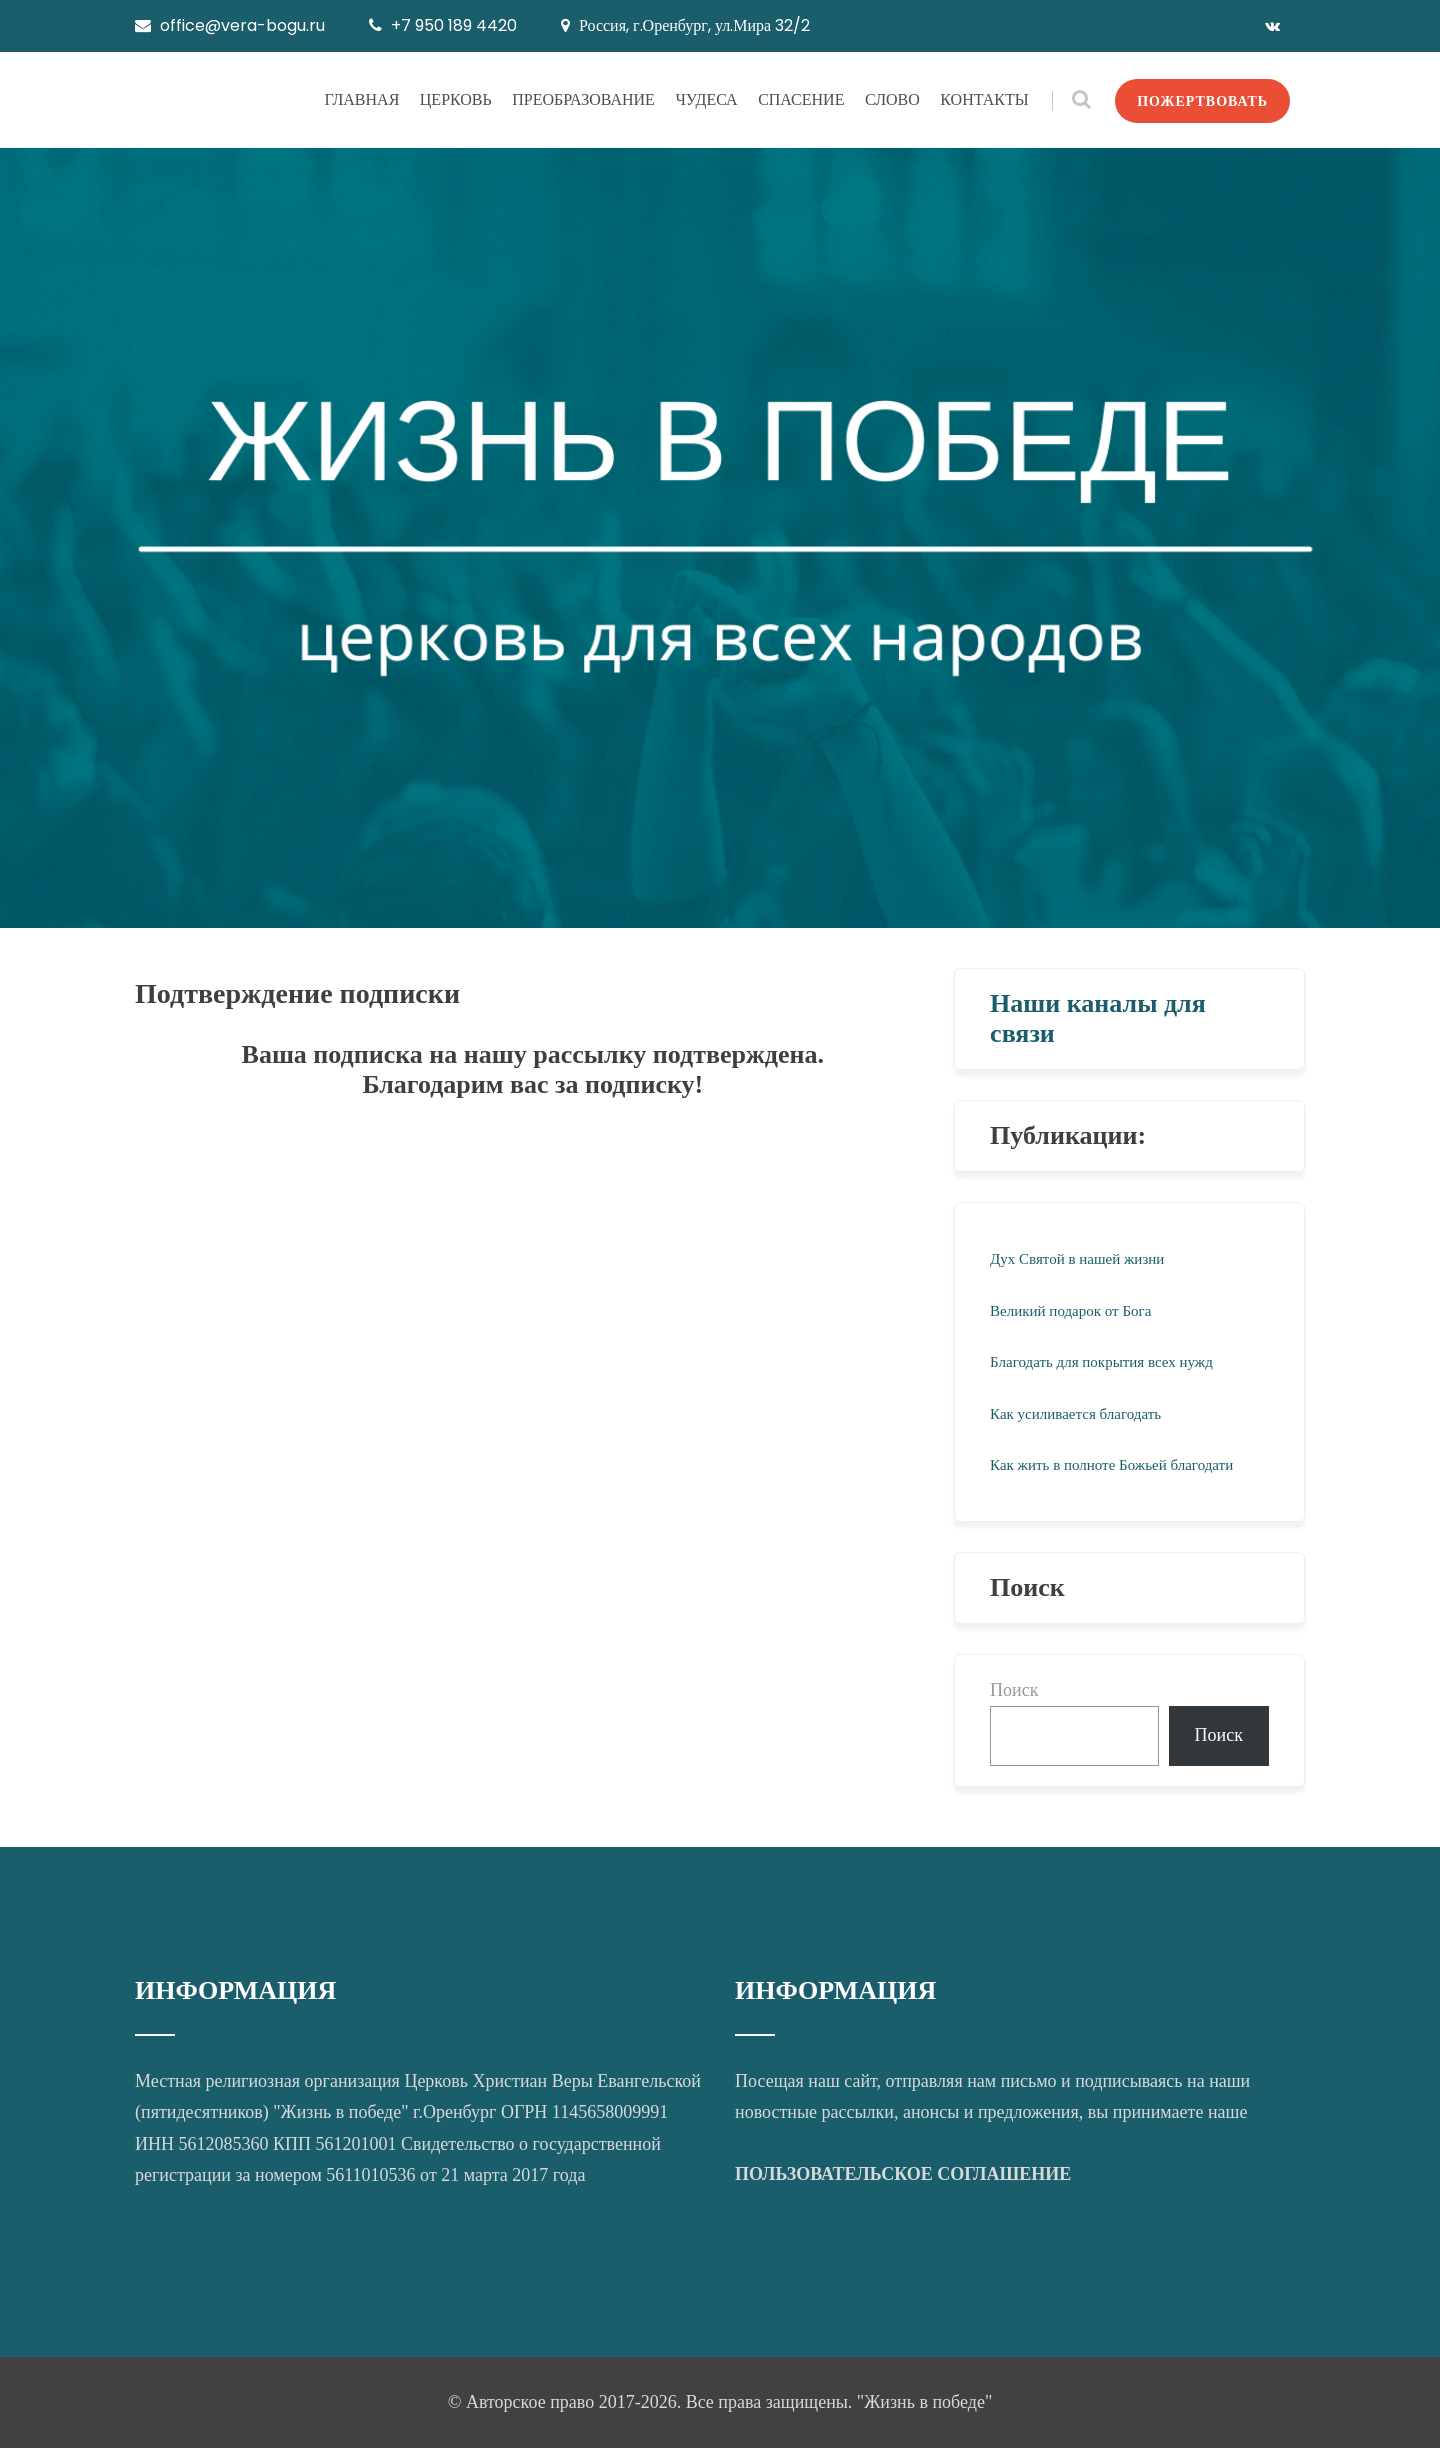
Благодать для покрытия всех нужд (1101, 1362)
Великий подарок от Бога (1070, 1311)
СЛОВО (892, 99)
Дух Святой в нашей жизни (1077, 1259)
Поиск (1014, 1690)
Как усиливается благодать (1075, 1414)
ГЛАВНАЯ (361, 99)
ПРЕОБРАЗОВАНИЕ (583, 99)
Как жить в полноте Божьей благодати (1111, 1465)
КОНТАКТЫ (984, 99)
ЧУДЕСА (706, 99)
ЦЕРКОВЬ (456, 99)
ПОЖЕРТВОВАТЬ (1202, 101)
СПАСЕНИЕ (801, 99)
